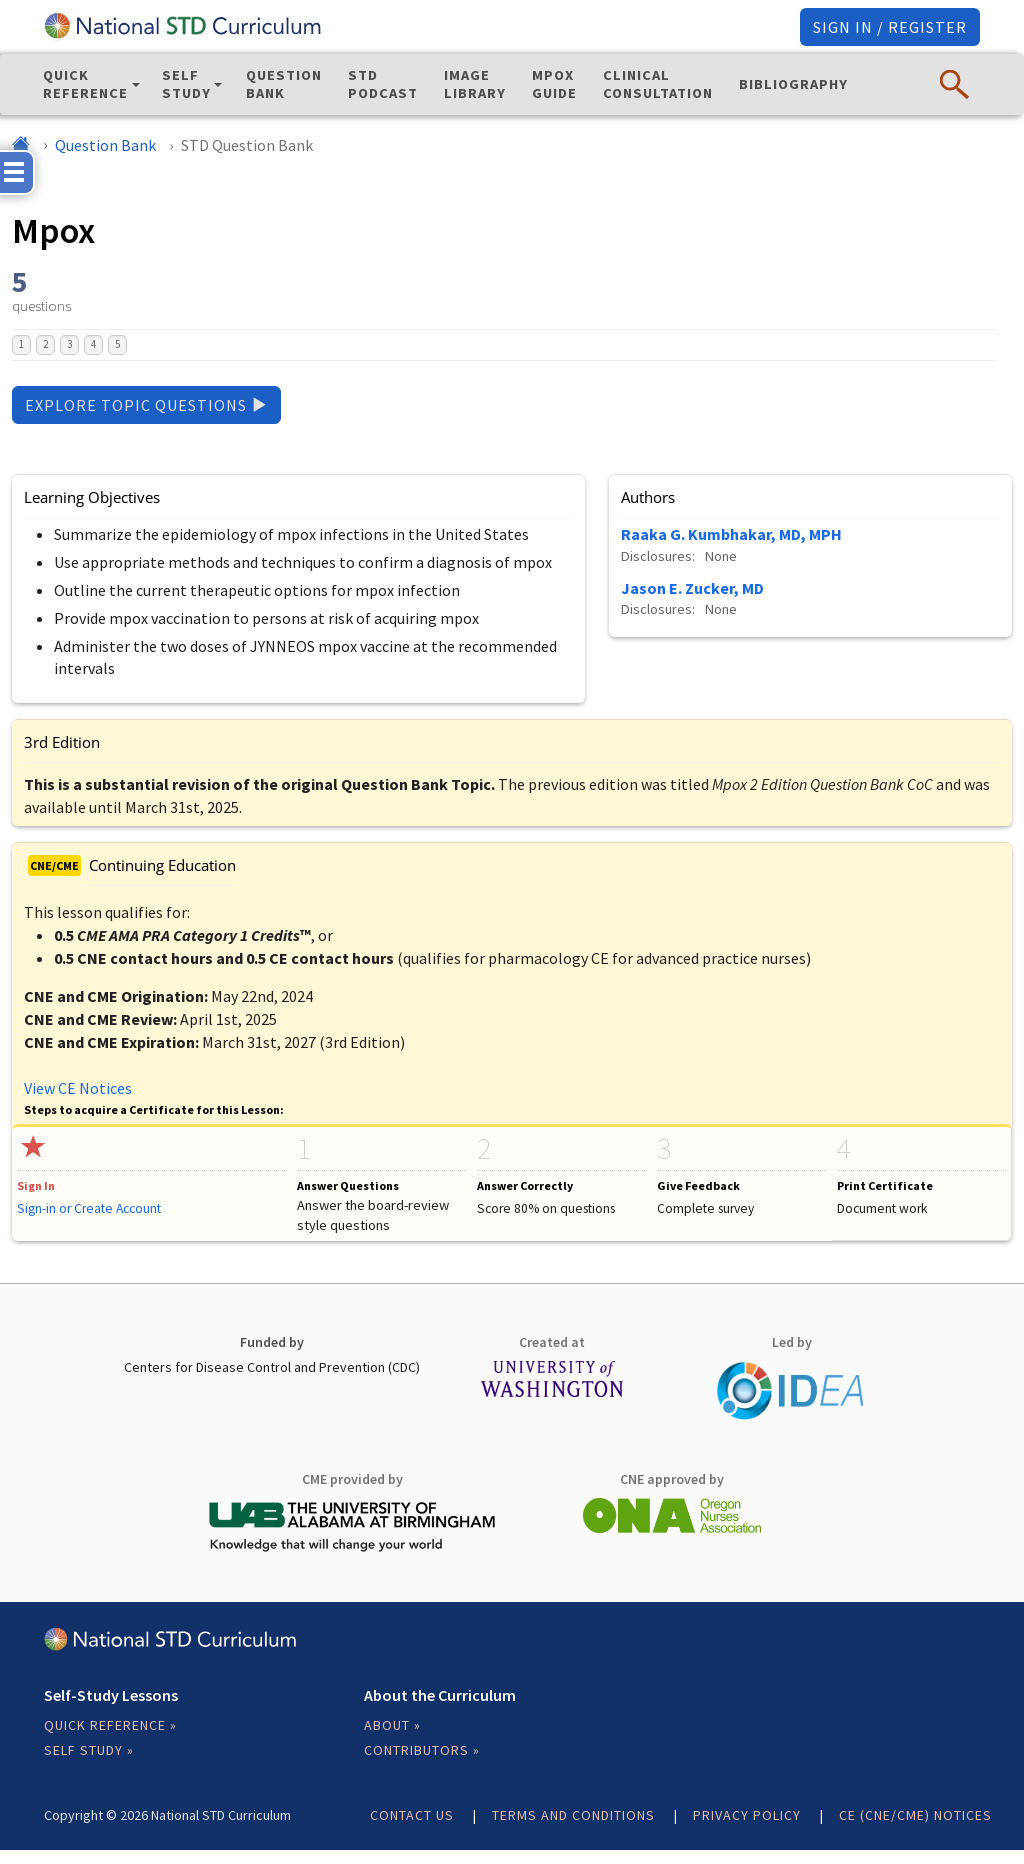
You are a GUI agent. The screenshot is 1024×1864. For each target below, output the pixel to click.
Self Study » (89, 1750)
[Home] (21, 144)
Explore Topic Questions (146, 405)
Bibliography (793, 84)
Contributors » (422, 1750)
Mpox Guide (554, 84)
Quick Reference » (110, 1725)
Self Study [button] (186, 84)
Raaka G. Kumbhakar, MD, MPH (731, 534)
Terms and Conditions (573, 1815)
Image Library (475, 84)
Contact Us (412, 1815)
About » (392, 1725)
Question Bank (284, 84)
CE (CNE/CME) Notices (915, 1815)
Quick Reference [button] (85, 84)
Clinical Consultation (658, 84)
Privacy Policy (747, 1815)
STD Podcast (383, 84)
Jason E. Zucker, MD (692, 588)
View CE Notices (78, 1088)
